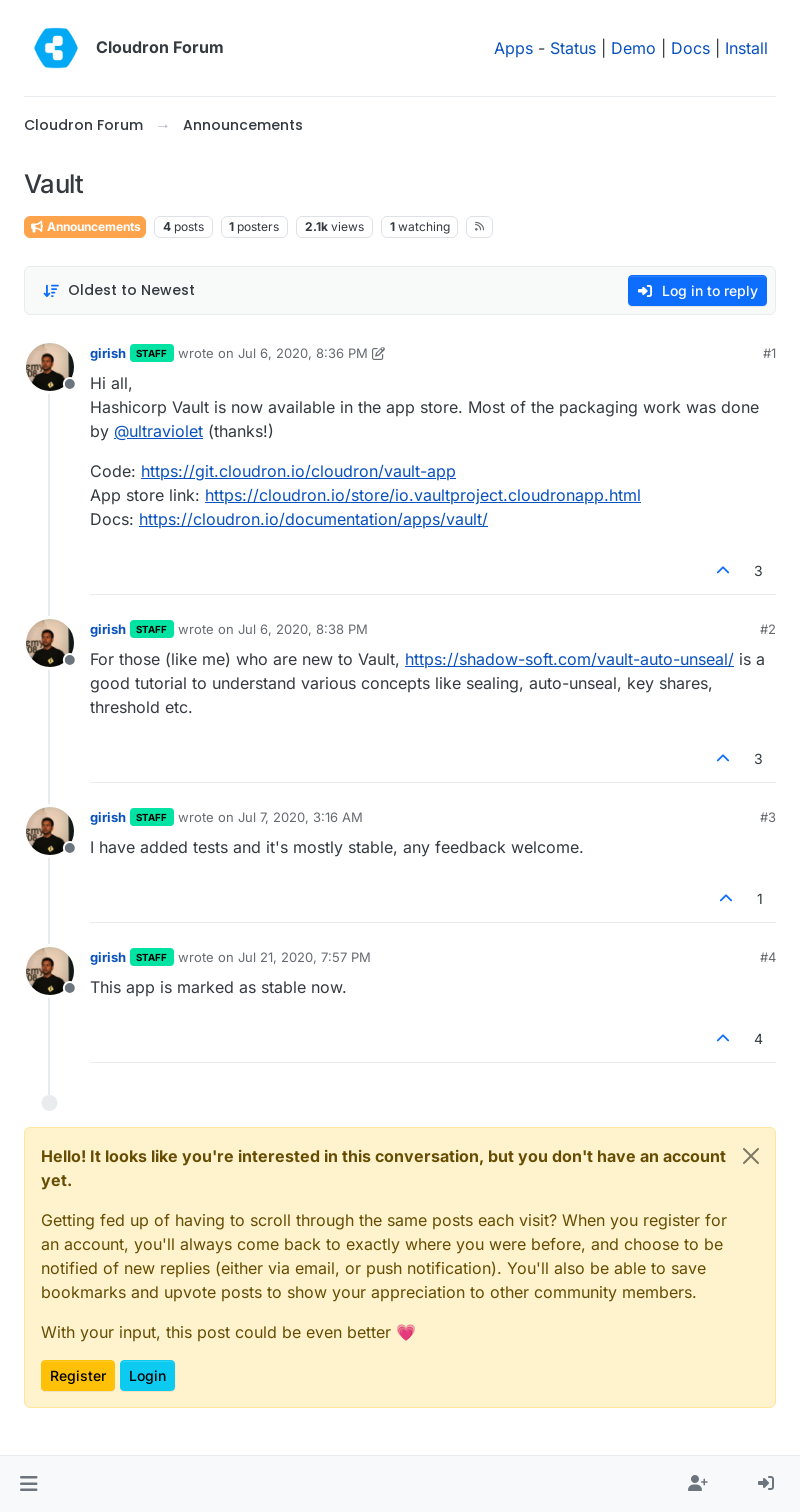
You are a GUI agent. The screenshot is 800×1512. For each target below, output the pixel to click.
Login (147, 1375)
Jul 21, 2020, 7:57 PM (304, 957)
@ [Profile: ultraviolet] (158, 431)
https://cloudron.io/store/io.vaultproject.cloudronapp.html (423, 495)
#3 (768, 817)
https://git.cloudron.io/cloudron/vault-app (298, 471)
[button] (28, 1484)
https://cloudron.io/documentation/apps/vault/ (313, 519)
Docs (690, 48)
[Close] (751, 1156)
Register (78, 1375)
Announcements (85, 226)
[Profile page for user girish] (50, 367)
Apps (513, 48)
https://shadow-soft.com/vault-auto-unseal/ (569, 659)
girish (108, 353)
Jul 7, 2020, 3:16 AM (300, 817)
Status (573, 48)
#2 (768, 629)
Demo (633, 48)
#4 (768, 957)
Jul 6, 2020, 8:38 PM (303, 629)
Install (746, 48)
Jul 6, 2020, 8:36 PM (303, 353)
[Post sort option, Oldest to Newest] (118, 290)
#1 (769, 353)
